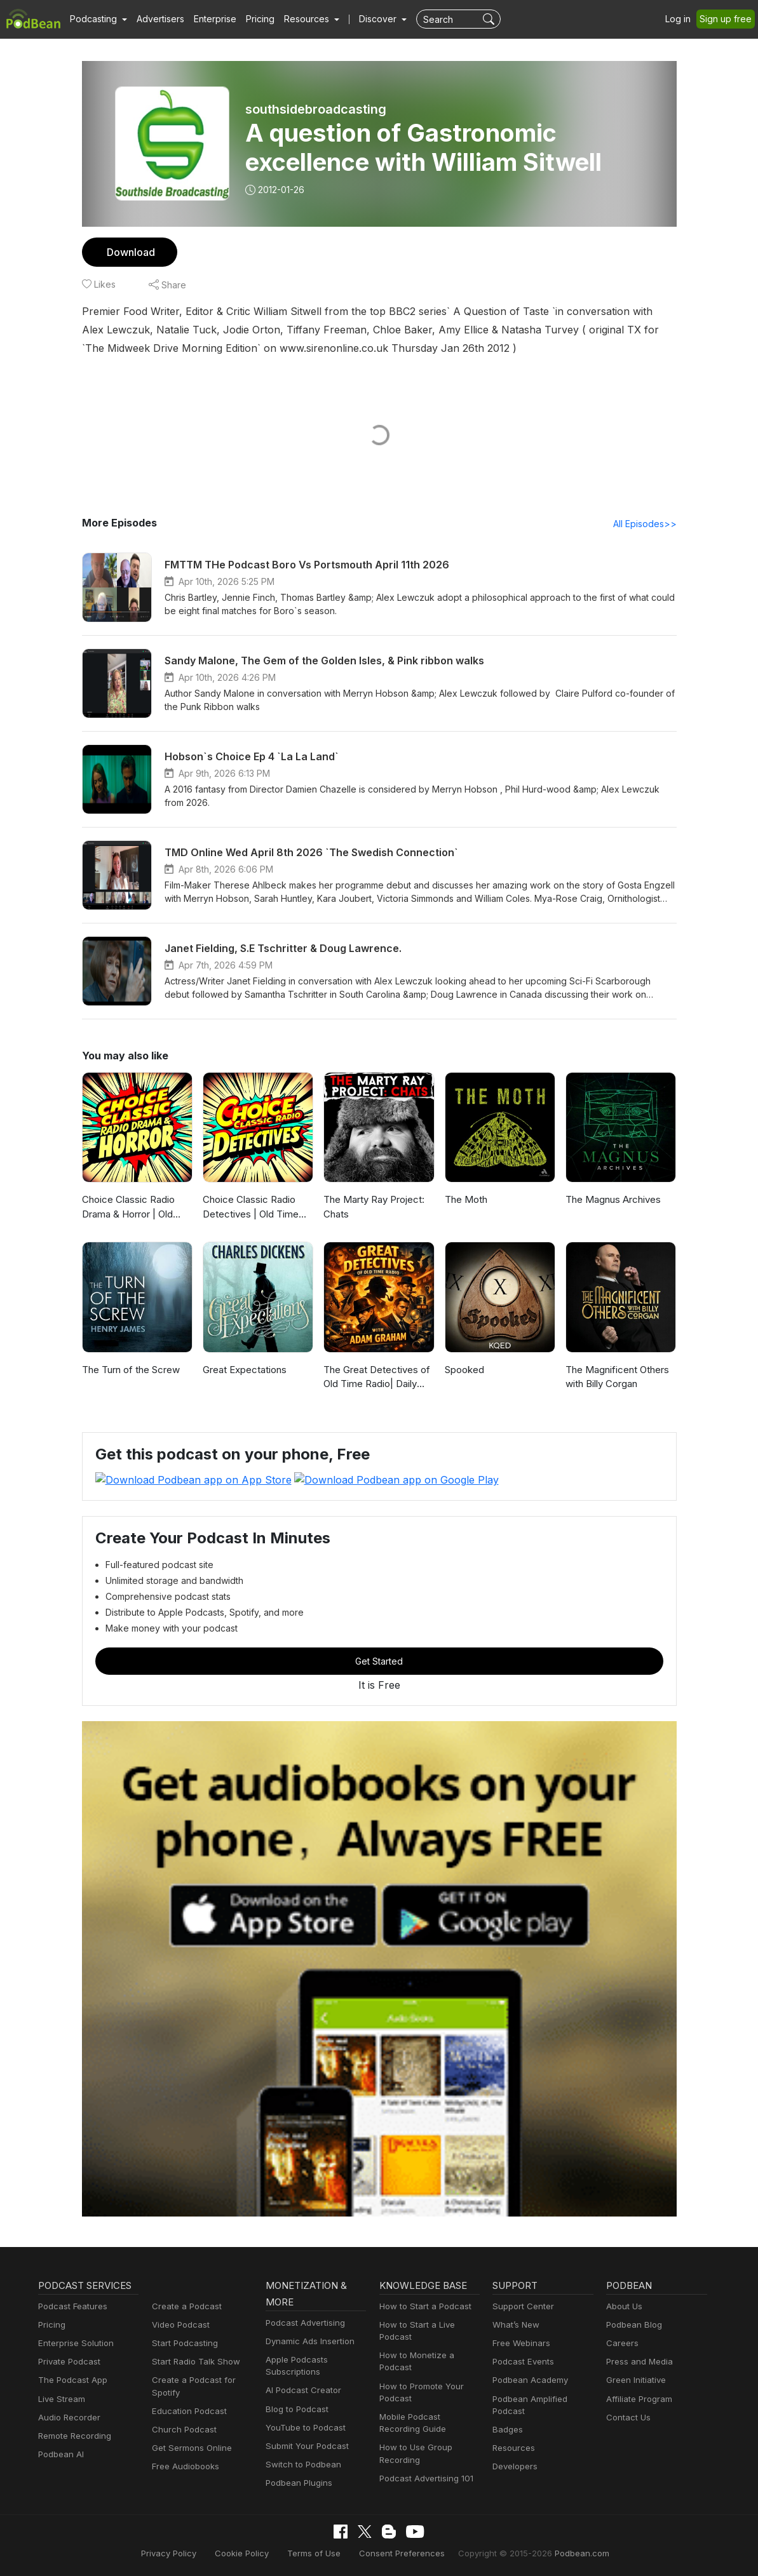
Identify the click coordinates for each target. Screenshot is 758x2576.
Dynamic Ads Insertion (307, 2340)
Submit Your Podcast (304, 2445)
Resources (512, 2448)
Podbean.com (566, 2553)
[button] (97, 19)
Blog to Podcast (295, 2408)
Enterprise (207, 19)
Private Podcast (67, 2361)
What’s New (514, 2324)
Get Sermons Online (189, 2448)
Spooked (463, 1370)
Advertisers (155, 19)
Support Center (520, 2306)
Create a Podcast (184, 2306)
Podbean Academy (527, 2380)
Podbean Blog (632, 2324)
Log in (682, 19)
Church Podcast (182, 2429)
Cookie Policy (253, 2553)
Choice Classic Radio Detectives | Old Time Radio (248, 1208)
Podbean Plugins (297, 2483)
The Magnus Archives (611, 1200)
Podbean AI (59, 2454)
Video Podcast (179, 2324)
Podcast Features (71, 2306)
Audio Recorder (67, 2417)
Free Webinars (519, 2342)
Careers (621, 2342)
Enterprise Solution (73, 2342)
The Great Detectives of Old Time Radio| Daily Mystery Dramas (373, 1378)
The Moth (465, 1200)
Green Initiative (634, 2380)
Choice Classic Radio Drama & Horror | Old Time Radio (127, 1208)
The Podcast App (70, 2380)
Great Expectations (243, 1370)
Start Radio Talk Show (193, 2361)
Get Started (379, 1660)
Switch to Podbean (300, 2464)
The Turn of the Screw (129, 1370)
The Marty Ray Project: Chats (372, 1207)
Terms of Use (320, 2553)
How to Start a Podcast (422, 2306)
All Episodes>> (646, 524)
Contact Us (626, 2417)
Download (129, 251)
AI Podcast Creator (301, 2390)
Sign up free (728, 19)
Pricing (251, 19)
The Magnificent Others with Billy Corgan (615, 1377)
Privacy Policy (184, 2553)
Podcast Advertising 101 (424, 2478)
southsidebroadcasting (315, 109)
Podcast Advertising (302, 2322)
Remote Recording (73, 2435)
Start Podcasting (182, 2342)
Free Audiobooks (183, 2466)
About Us (623, 2306)
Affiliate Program (637, 2398)
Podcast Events (521, 2361)
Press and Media (637, 2361)
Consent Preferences (401, 2553)
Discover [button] (365, 19)
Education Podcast (187, 2410)
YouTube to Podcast (303, 2427)
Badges (506, 2429)
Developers (513, 2466)
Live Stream (60, 2398)
